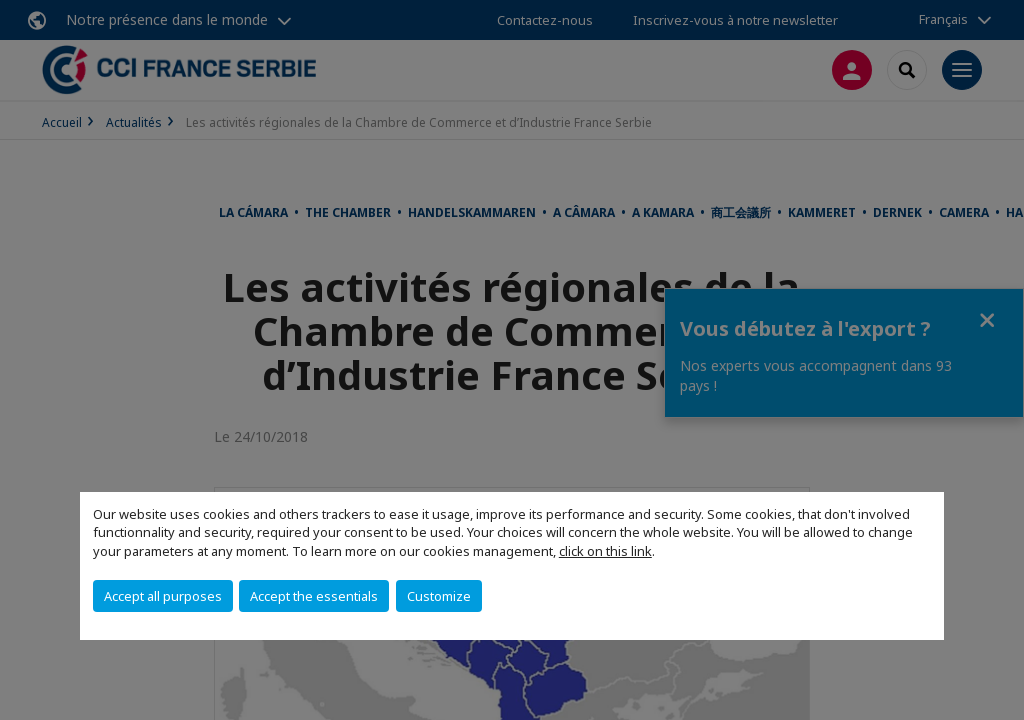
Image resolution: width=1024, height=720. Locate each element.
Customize (439, 596)
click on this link (605, 551)
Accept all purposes (163, 596)
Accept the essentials (314, 596)
